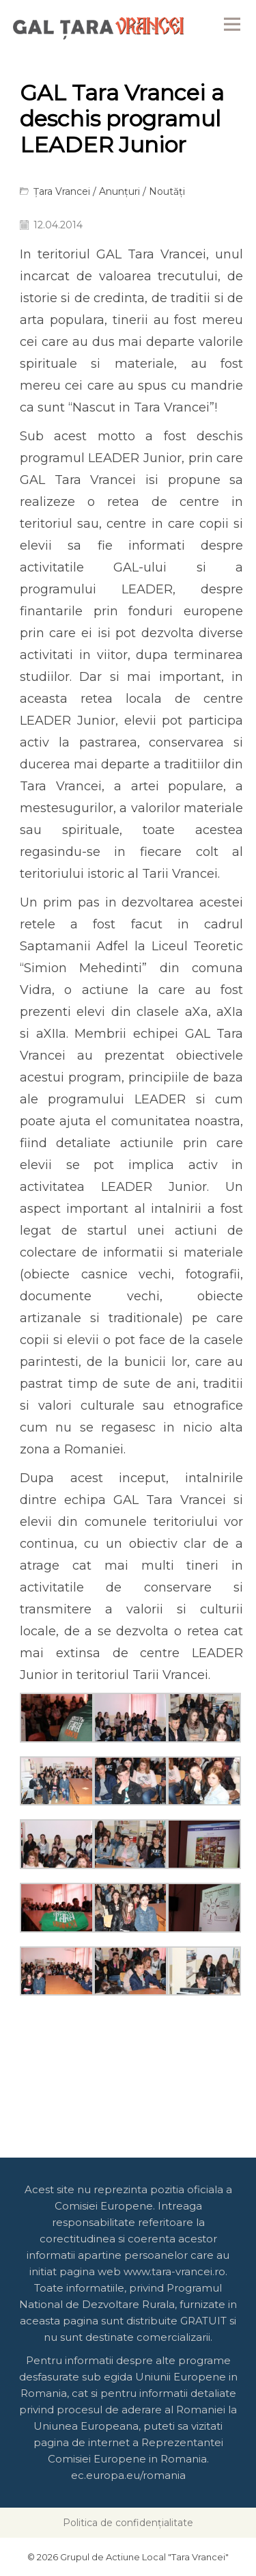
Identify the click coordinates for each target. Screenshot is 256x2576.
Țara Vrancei (61, 191)
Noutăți (167, 191)
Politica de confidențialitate (128, 2523)
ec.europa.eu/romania (128, 2475)
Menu (232, 24)
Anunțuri (119, 191)
